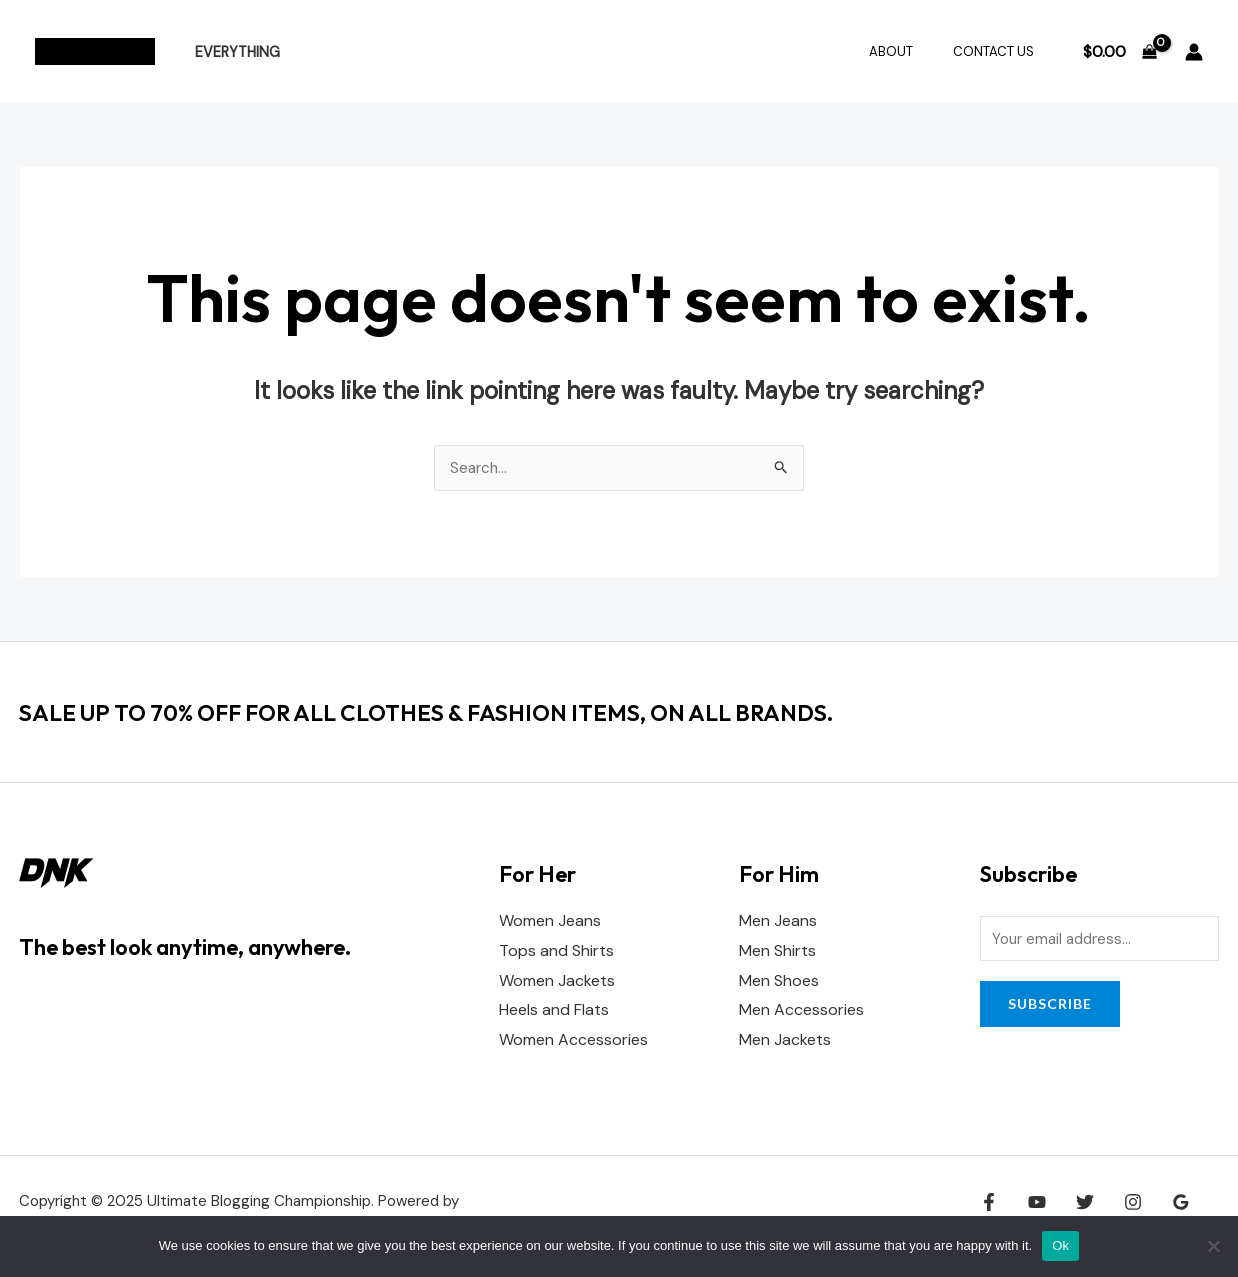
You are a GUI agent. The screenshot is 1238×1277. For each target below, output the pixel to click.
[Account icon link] (1194, 52)
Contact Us (1000, 51)
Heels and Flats (554, 1010)
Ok (1060, 1245)
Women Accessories (573, 1040)
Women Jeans (550, 921)
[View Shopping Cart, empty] (1119, 52)
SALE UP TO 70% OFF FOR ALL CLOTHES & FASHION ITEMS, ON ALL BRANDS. (483, 712)
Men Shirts (777, 951)
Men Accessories (801, 1010)
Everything (231, 52)
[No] (1213, 1246)
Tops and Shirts (556, 951)
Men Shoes (779, 981)
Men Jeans (778, 921)
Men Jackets (785, 1040)
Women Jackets (557, 981)
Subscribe (1050, 1006)
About (912, 51)
